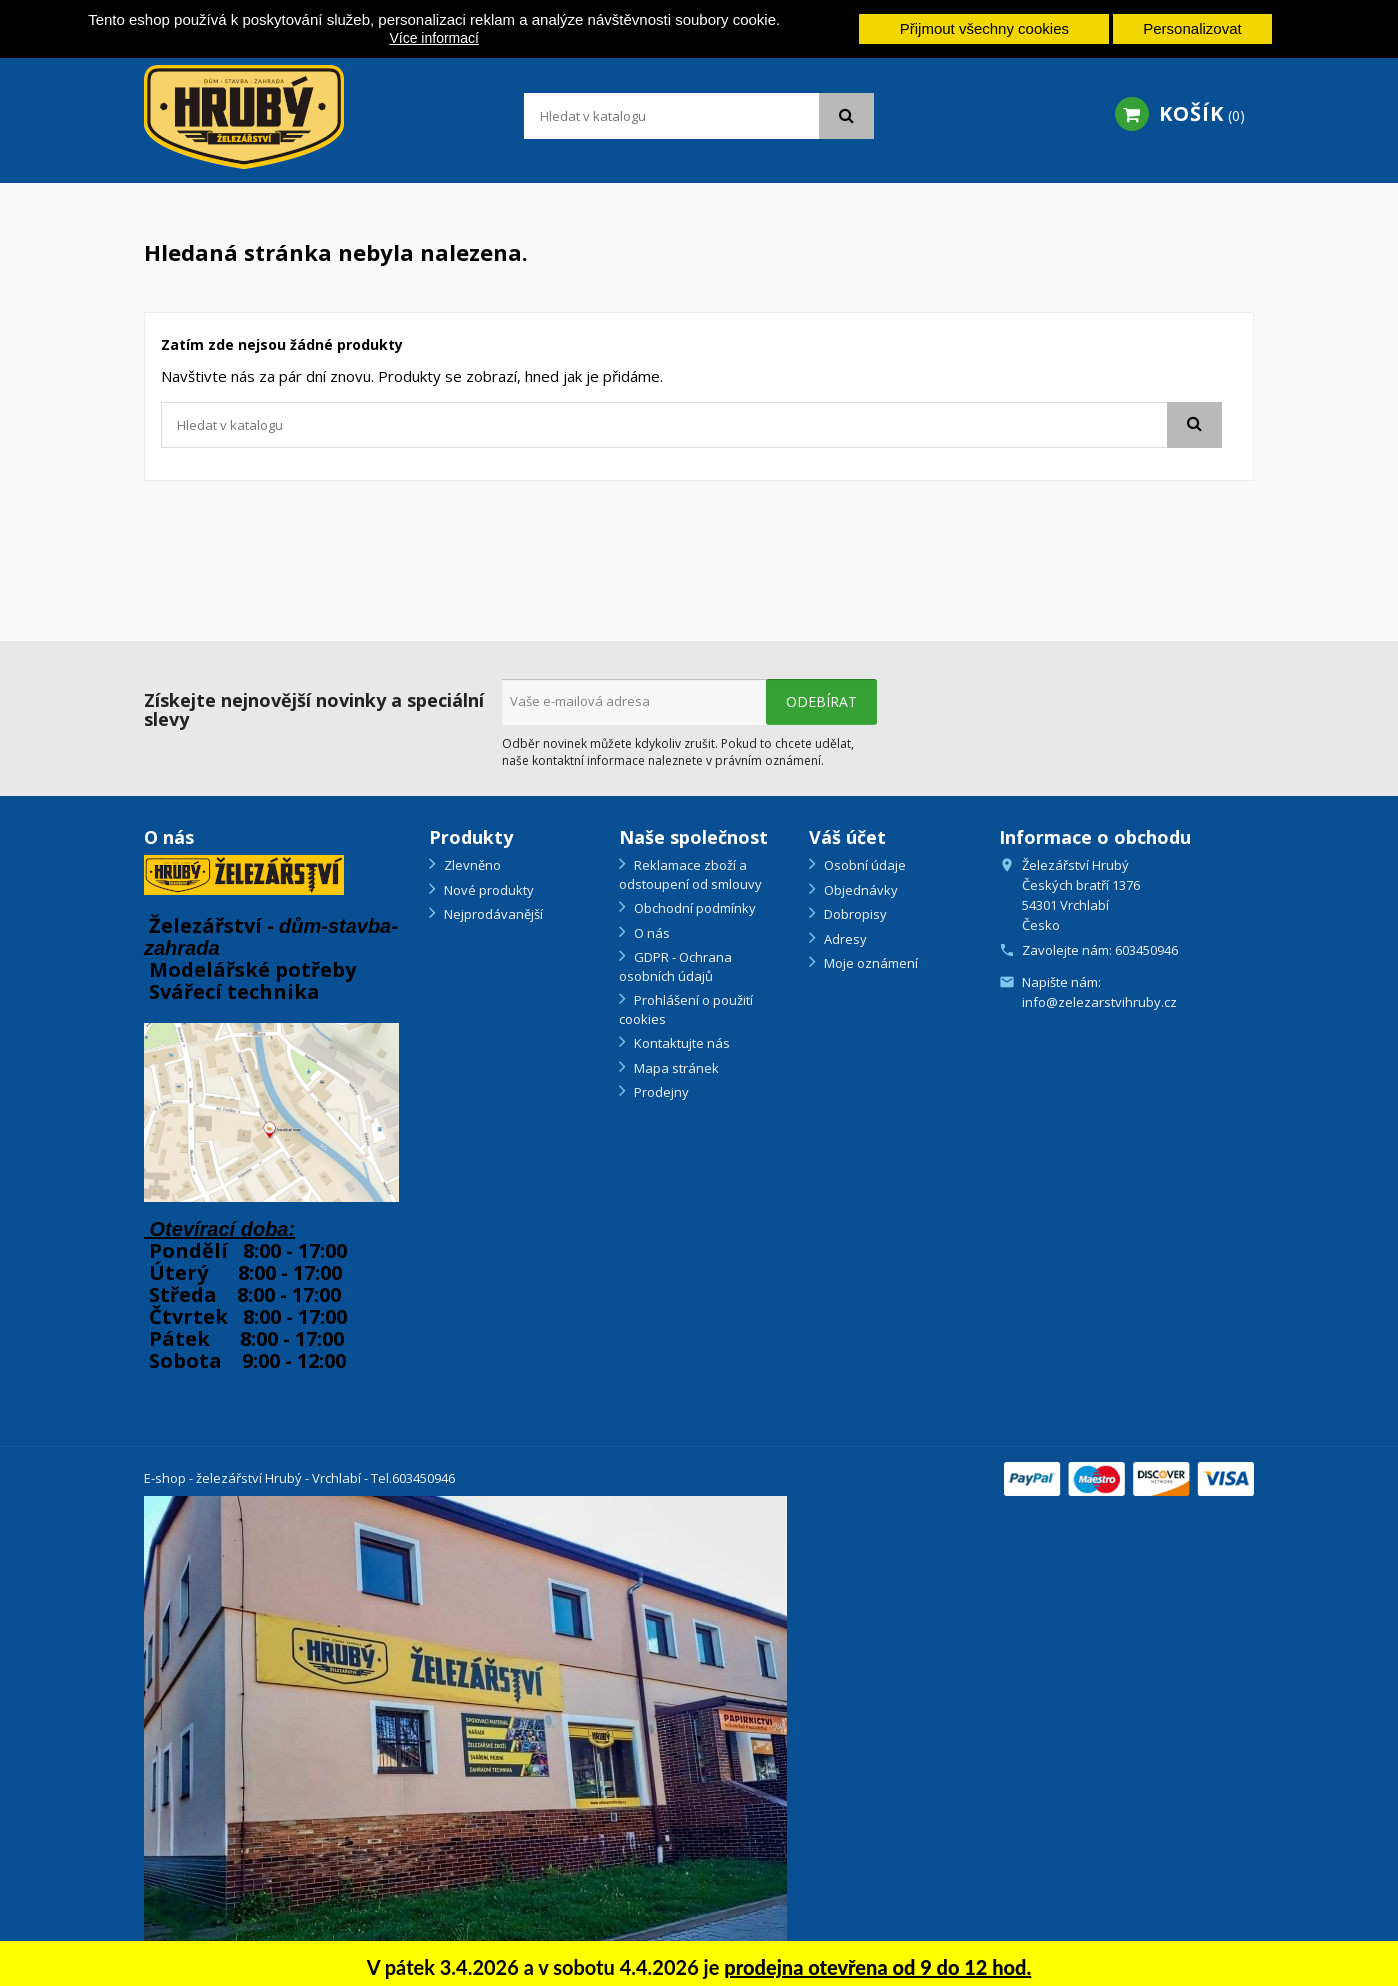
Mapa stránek (675, 1068)
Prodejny (660, 1092)
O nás (650, 933)
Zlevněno (471, 865)
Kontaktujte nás (680, 1043)
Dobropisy (854, 914)
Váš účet (847, 837)
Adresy (844, 939)
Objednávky (859, 890)
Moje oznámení (869, 963)
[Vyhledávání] (699, 116)
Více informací (433, 38)
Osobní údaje (863, 865)
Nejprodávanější (492, 914)
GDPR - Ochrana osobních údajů (675, 966)
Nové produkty (487, 890)
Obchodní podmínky (693, 908)
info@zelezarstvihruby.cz (1099, 1002)
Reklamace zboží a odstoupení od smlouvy (690, 874)
